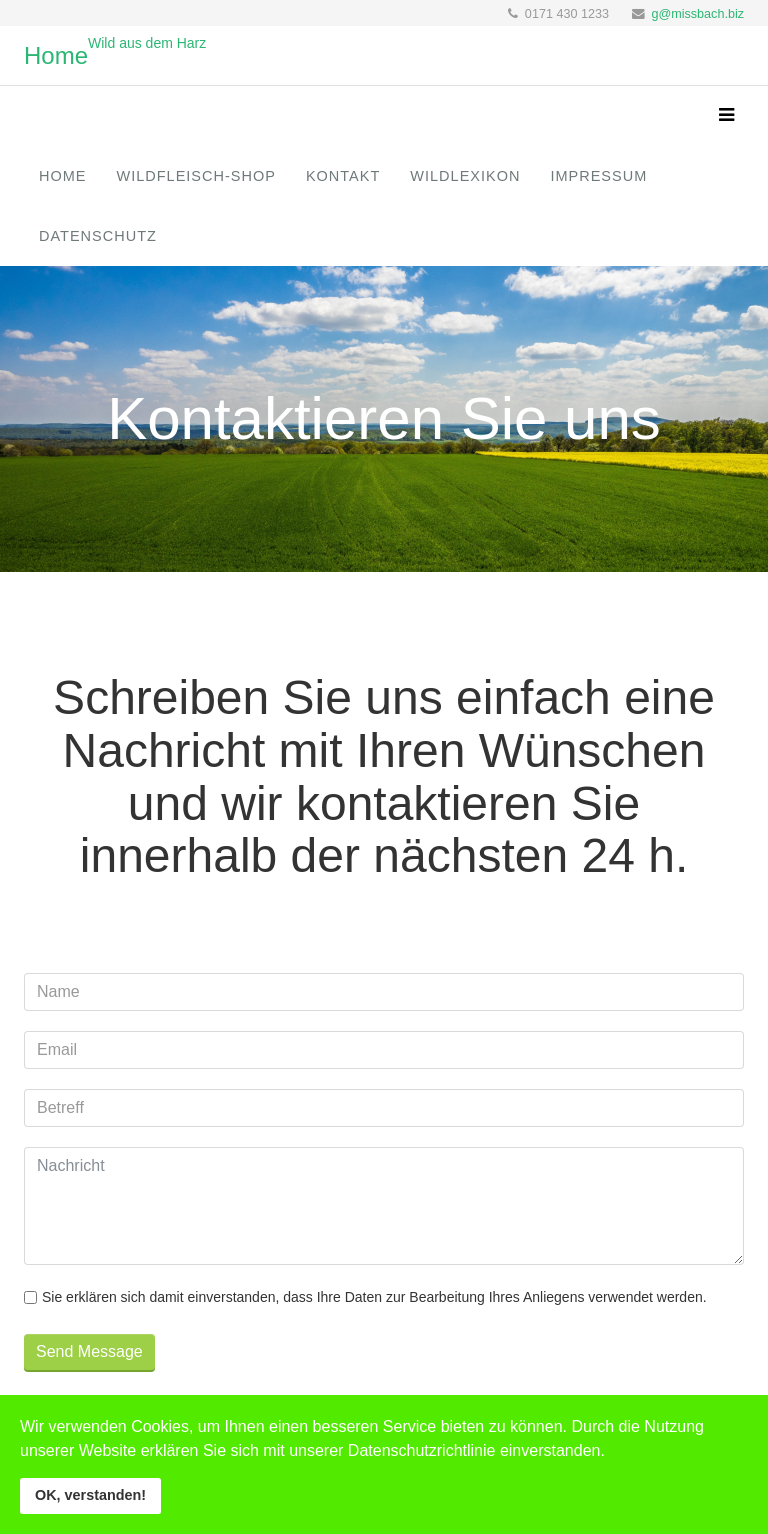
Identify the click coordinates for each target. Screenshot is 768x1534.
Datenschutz (98, 236)
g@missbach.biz (697, 14)
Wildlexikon (465, 176)
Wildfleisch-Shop (196, 176)
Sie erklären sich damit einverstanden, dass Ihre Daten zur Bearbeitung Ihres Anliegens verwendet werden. (374, 1297)
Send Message (89, 1351)
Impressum (598, 176)
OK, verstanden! (90, 1495)
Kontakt (343, 176)
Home (63, 176)
